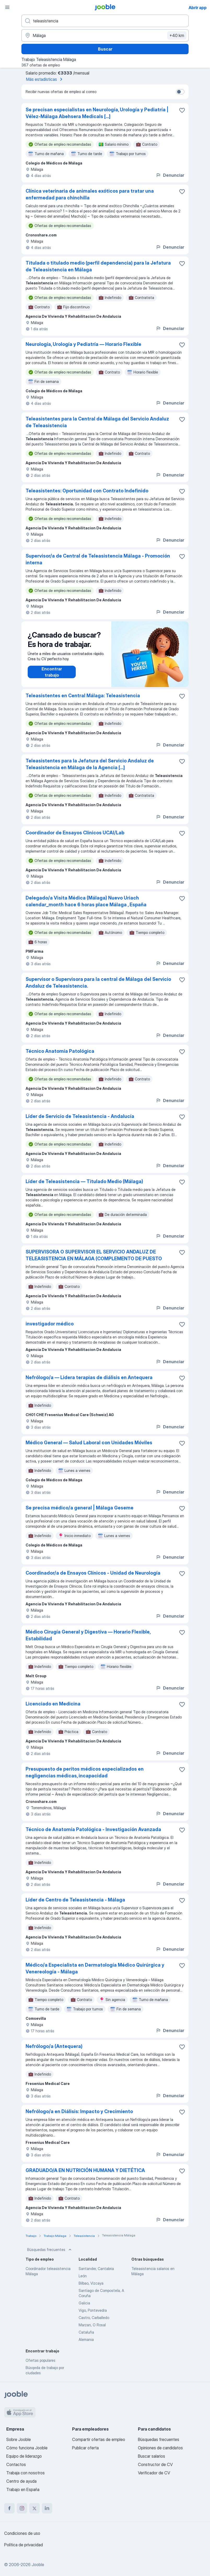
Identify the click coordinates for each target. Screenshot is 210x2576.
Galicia (84, 2303)
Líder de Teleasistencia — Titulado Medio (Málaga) (84, 1181)
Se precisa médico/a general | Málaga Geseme (79, 1507)
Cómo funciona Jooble (27, 2447)
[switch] (180, 91)
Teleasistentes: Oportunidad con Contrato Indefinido (87, 490)
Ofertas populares (40, 2360)
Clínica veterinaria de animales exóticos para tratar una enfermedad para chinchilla (90, 194)
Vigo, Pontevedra (93, 2310)
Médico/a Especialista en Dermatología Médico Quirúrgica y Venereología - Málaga (95, 1968)
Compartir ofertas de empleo (98, 2439)
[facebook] (9, 2508)
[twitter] (34, 2508)
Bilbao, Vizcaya (91, 2283)
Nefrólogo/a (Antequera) (54, 2046)
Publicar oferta (85, 2447)
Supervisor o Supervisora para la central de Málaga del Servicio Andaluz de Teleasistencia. (98, 982)
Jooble (38, 2564)
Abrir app (198, 7)
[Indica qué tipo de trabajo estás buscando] (105, 21)
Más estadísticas (45, 79)
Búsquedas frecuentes (50, 2249)
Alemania (86, 2339)
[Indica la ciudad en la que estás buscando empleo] (105, 35)
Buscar (105, 49)
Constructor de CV (155, 2464)
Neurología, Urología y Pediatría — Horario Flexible (83, 344)
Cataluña (86, 2332)
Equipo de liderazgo (24, 2456)
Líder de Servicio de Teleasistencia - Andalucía (80, 1116)
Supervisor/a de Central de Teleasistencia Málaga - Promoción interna (98, 559)
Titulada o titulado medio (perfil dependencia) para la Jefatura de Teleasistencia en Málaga (98, 266)
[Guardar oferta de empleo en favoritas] (182, 110)
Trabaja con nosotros (25, 2472)
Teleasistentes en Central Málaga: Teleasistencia (83, 695)
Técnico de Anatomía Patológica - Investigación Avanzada (93, 1829)
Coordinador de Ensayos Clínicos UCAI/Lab (75, 832)
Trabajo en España (22, 2489)
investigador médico (50, 1323)
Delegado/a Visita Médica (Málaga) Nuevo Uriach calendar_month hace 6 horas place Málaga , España (86, 901)
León (83, 2276)
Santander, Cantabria (96, 2268)
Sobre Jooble (18, 2439)
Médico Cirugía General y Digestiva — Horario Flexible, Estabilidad (88, 1635)
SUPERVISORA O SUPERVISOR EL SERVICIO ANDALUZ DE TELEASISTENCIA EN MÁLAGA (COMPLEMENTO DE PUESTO (94, 1255)
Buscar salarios (151, 2456)
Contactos (16, 2464)
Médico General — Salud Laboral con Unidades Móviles (89, 1442)
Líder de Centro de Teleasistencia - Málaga (75, 1899)
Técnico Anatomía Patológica (60, 1051)
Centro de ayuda (21, 2481)
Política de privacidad (23, 2544)
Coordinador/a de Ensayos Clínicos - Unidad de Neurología (93, 1573)
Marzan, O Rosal (92, 2325)
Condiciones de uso (22, 2533)
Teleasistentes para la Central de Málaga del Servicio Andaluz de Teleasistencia (97, 422)
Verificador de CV (154, 2472)
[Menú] (7, 7)
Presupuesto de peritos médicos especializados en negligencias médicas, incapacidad (85, 1772)
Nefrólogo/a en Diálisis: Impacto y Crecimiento (79, 2111)
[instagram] (22, 2508)
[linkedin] (47, 2508)
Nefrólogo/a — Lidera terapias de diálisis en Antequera (89, 1377)
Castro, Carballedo (94, 2317)
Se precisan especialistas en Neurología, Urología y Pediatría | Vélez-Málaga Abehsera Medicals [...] (97, 113)
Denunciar (170, 175)
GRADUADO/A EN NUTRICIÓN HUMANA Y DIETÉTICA (85, 2170)
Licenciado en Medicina (53, 1703)
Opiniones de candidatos (160, 2447)
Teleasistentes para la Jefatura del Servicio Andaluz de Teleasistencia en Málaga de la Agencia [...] (90, 764)
